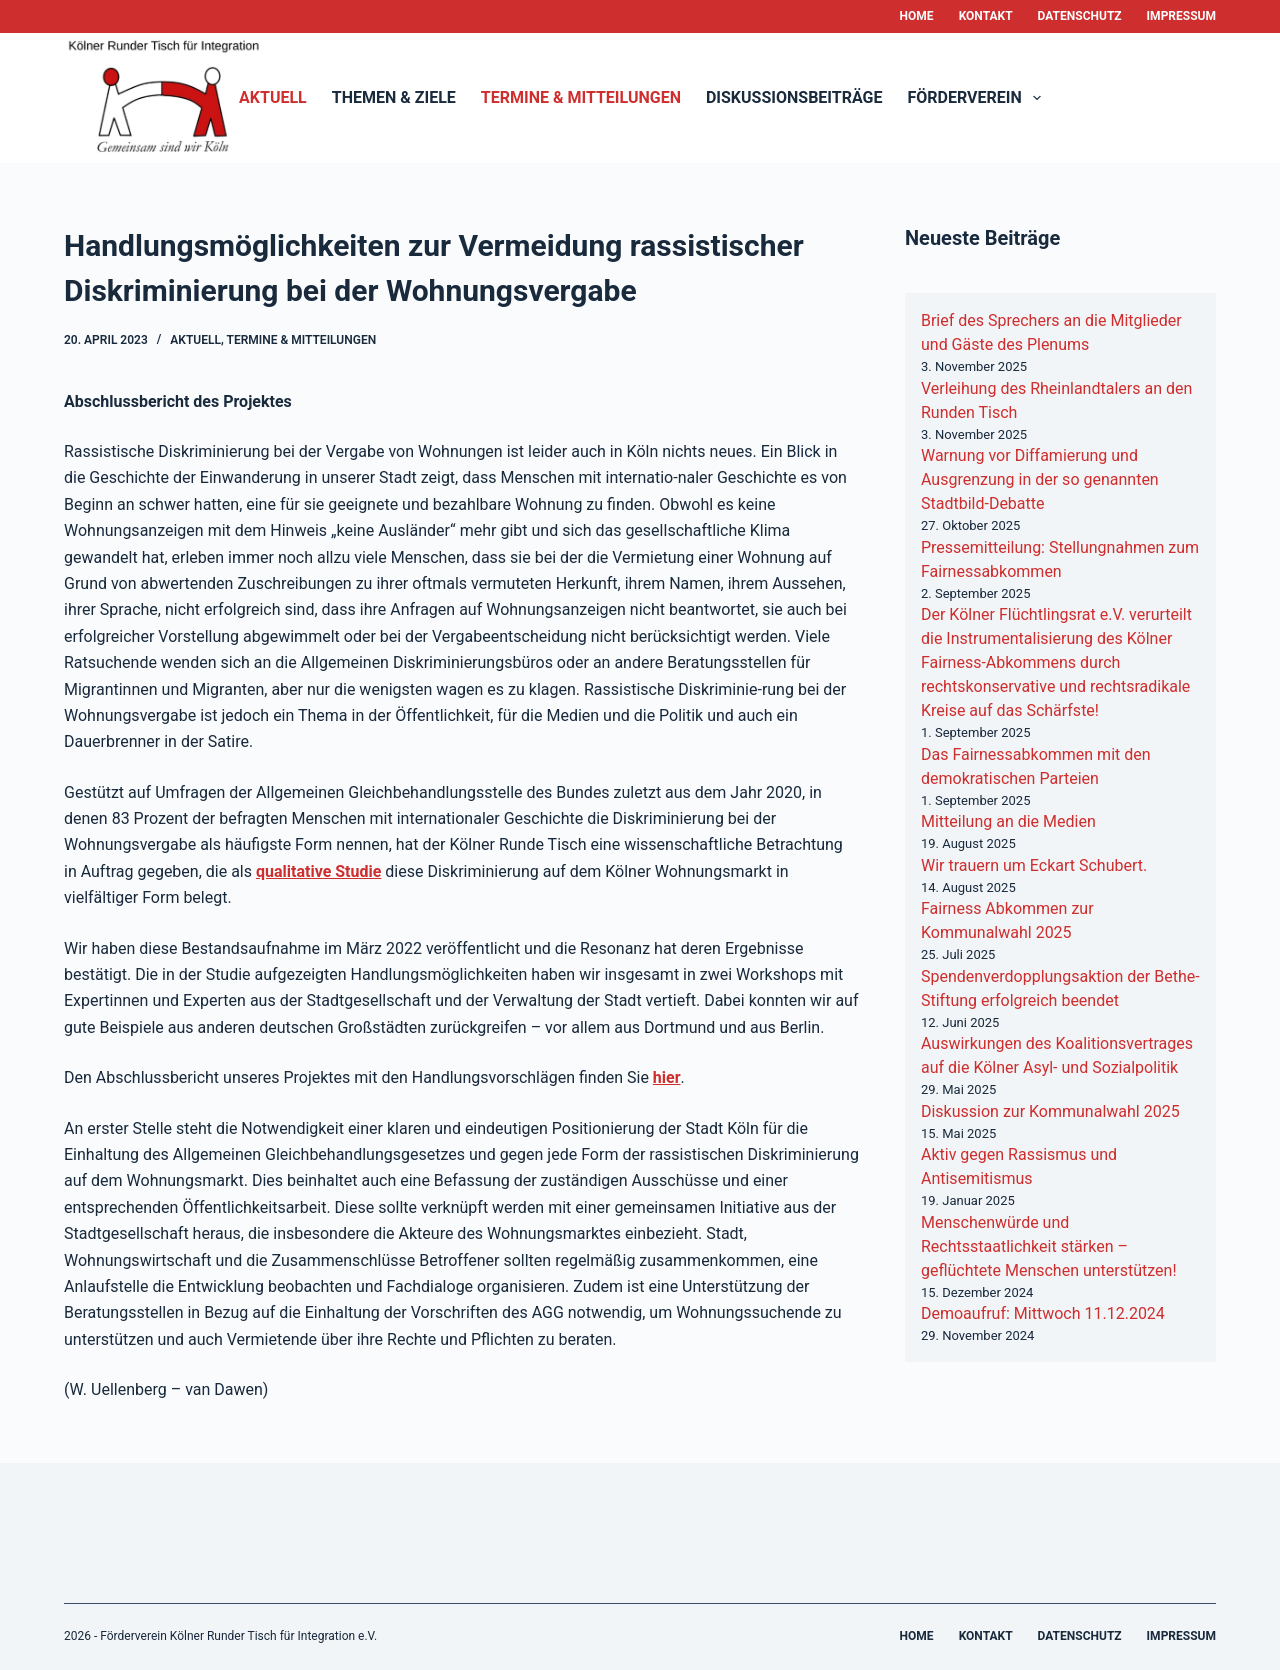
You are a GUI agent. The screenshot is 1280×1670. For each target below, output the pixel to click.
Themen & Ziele (394, 97)
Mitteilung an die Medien (1008, 821)
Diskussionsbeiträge (794, 97)
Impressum (1181, 16)
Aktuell (273, 97)
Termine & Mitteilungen (581, 97)
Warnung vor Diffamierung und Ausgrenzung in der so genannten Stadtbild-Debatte (1040, 479)
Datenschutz (1080, 16)
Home (917, 16)
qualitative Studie (318, 871)
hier (667, 1077)
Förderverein (978, 98)
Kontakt (986, 16)
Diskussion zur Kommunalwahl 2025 (1050, 1111)
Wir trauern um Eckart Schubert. (1034, 865)
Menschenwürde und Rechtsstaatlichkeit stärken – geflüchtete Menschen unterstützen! (1049, 1246)
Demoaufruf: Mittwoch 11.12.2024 (1043, 1313)
